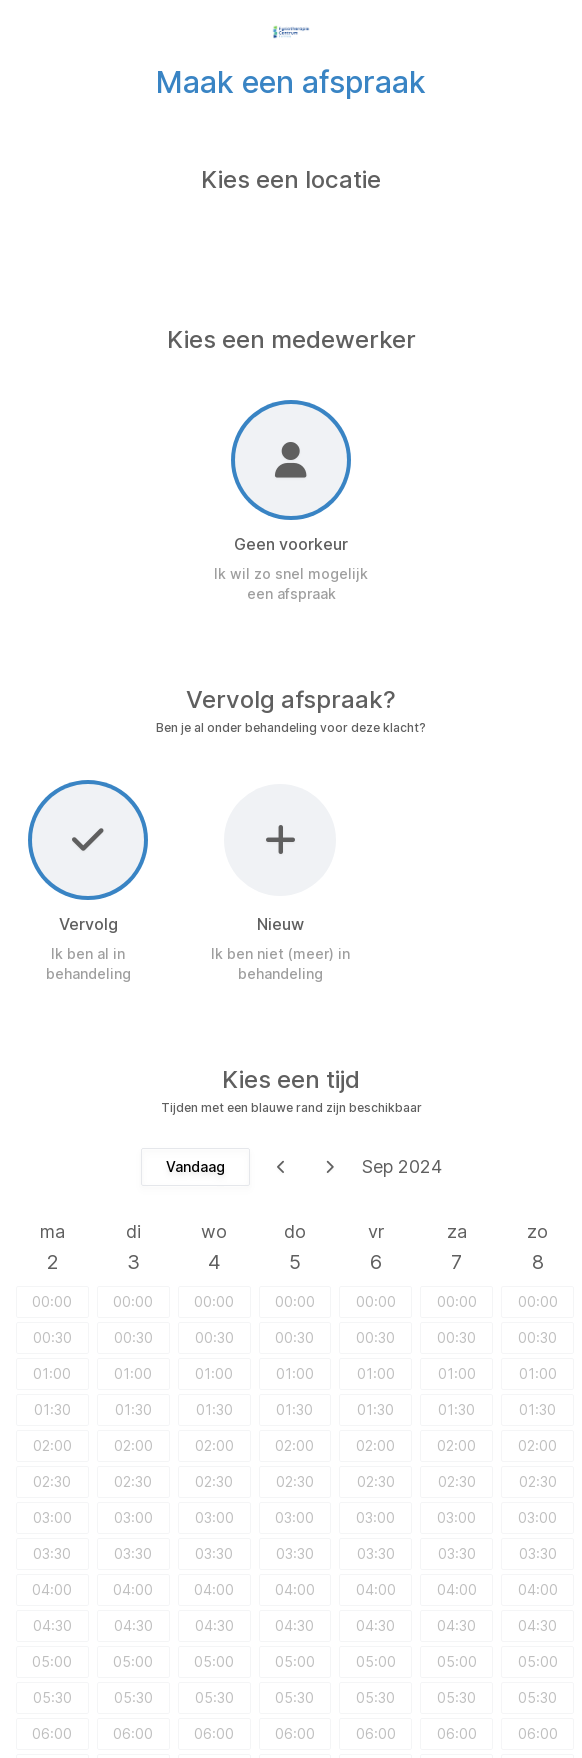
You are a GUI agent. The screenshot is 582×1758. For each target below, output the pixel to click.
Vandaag (195, 1166)
